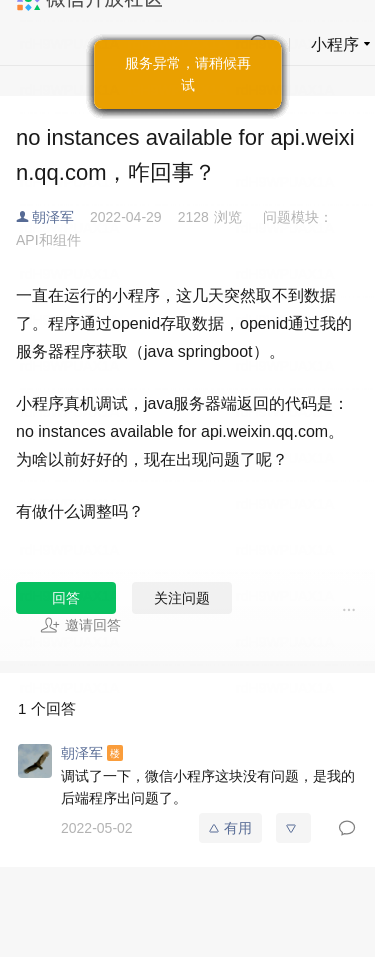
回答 (66, 598)
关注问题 (182, 598)
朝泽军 (53, 217)
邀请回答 (80, 625)
